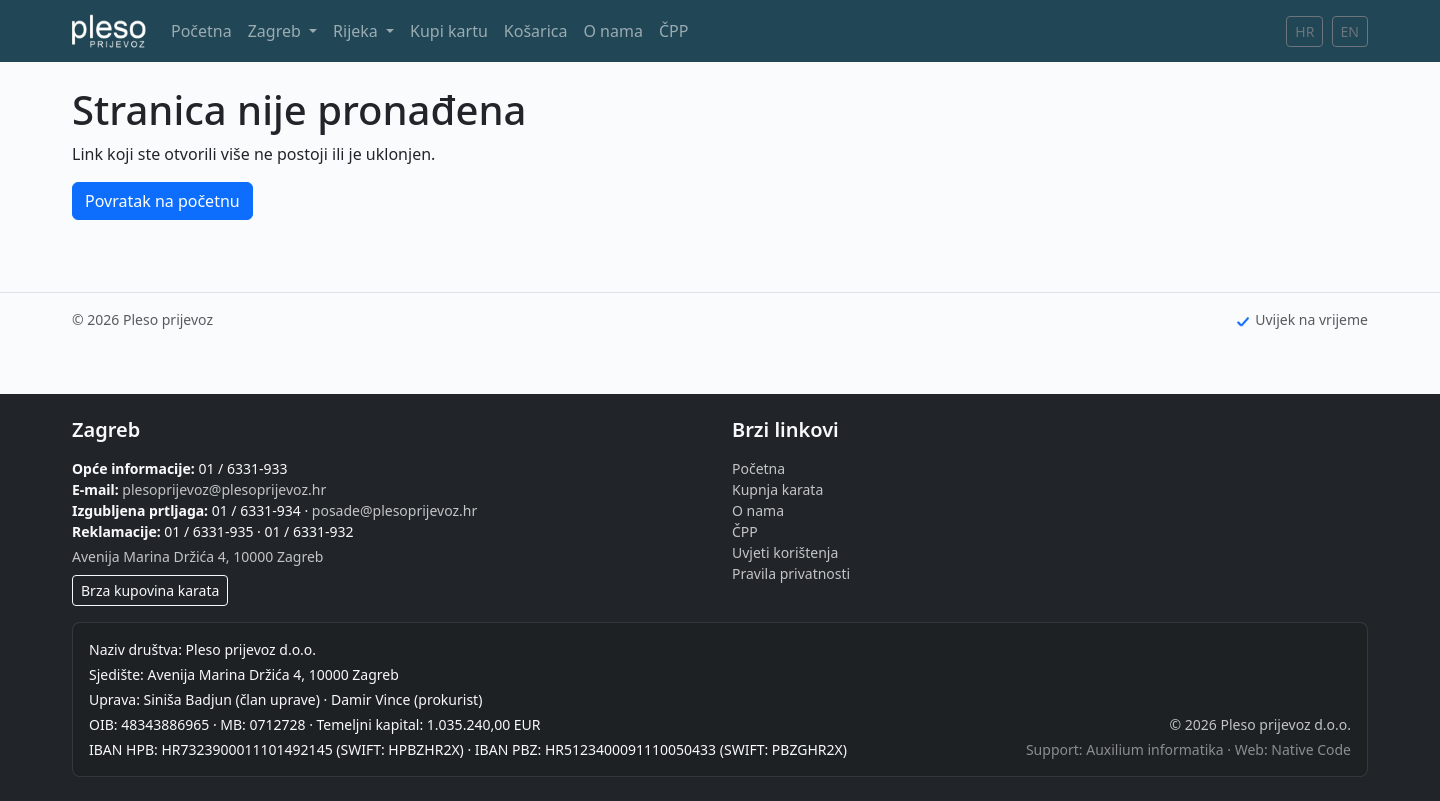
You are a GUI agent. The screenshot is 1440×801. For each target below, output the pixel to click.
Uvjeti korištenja (785, 552)
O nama (612, 31)
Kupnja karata (777, 489)
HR (1304, 31)
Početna (201, 31)
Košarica (536, 31)
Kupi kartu (449, 31)
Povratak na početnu (162, 201)
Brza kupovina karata (150, 590)
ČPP (673, 31)
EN (1350, 31)
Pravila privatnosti (791, 573)
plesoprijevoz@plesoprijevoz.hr (224, 489)
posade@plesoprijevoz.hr (394, 510)
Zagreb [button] (276, 31)
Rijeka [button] (357, 31)
